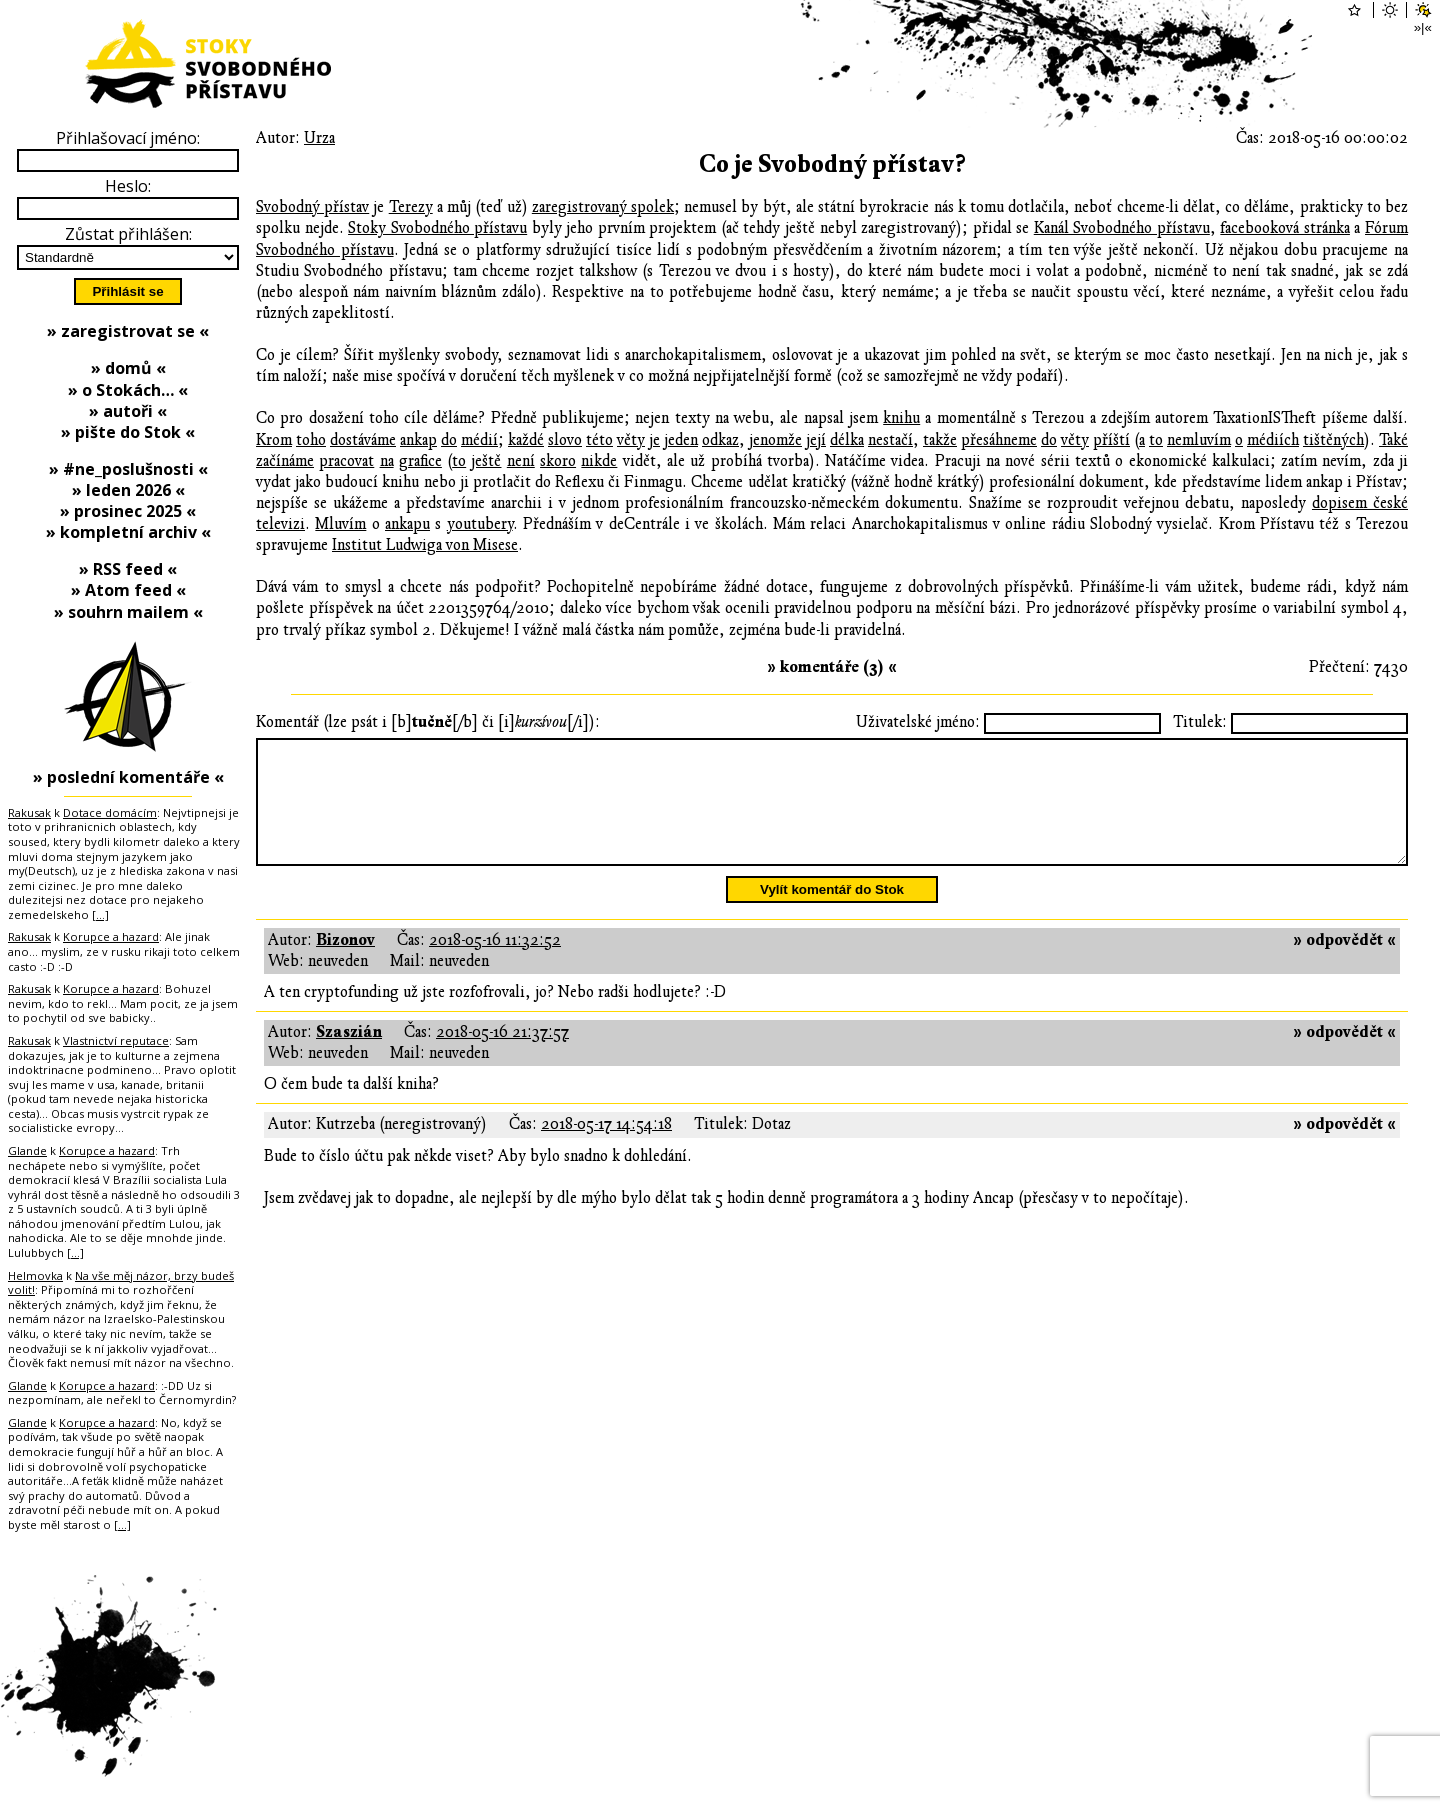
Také (1393, 440)
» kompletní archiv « (128, 532)
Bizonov (345, 964)
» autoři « (128, 411)
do (449, 440)
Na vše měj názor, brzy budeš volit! (121, 1283)
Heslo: (128, 186)
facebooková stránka (1285, 228)
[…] (100, 914)
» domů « (128, 368)
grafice (420, 461)
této (599, 440)
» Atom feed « (128, 590)
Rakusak (29, 812)
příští (1111, 440)
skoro (558, 461)
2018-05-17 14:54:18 (606, 1148)
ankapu (407, 524)
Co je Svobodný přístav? (832, 164)
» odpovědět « (1344, 964)
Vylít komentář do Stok (832, 913)
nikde (599, 461)
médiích (1273, 440)
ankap (418, 440)
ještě (486, 461)
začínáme (285, 461)
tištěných (1333, 440)
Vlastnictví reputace (116, 1040)
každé (526, 440)
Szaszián (349, 1056)
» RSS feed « (128, 569)
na (387, 461)
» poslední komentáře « (128, 777)
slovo (565, 440)
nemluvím (1199, 440)
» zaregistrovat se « (128, 331)
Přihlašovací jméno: (128, 138)
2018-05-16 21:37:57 (502, 1056)
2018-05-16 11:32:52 (495, 964)
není (521, 461)
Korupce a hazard (111, 936)
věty (631, 440)
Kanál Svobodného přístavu (1122, 228)
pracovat (346, 461)
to (1156, 440)
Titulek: (1200, 722)
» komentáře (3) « (832, 667)
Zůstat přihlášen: (128, 234)
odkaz (720, 440)
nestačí (890, 440)
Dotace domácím (110, 812)
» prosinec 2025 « (128, 511)
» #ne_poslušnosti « (128, 469)
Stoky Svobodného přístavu (437, 228)
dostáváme (363, 440)
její (816, 440)
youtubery (480, 524)
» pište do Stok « (128, 432)
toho (311, 440)
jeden (681, 440)
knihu (901, 418)
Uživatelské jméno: (918, 722)
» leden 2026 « (128, 490)
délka (847, 440)
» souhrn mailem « (128, 612)
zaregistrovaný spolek (603, 207)
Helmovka (35, 1275)
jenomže (775, 440)
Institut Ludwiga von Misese (425, 545)
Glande (27, 1150)
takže (940, 440)
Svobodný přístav (312, 207)
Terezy (411, 207)
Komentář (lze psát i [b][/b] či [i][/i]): (428, 722)
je (654, 440)
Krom (274, 440)
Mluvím (340, 524)
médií (479, 440)
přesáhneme (999, 440)
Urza (319, 138)
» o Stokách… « (128, 390)
